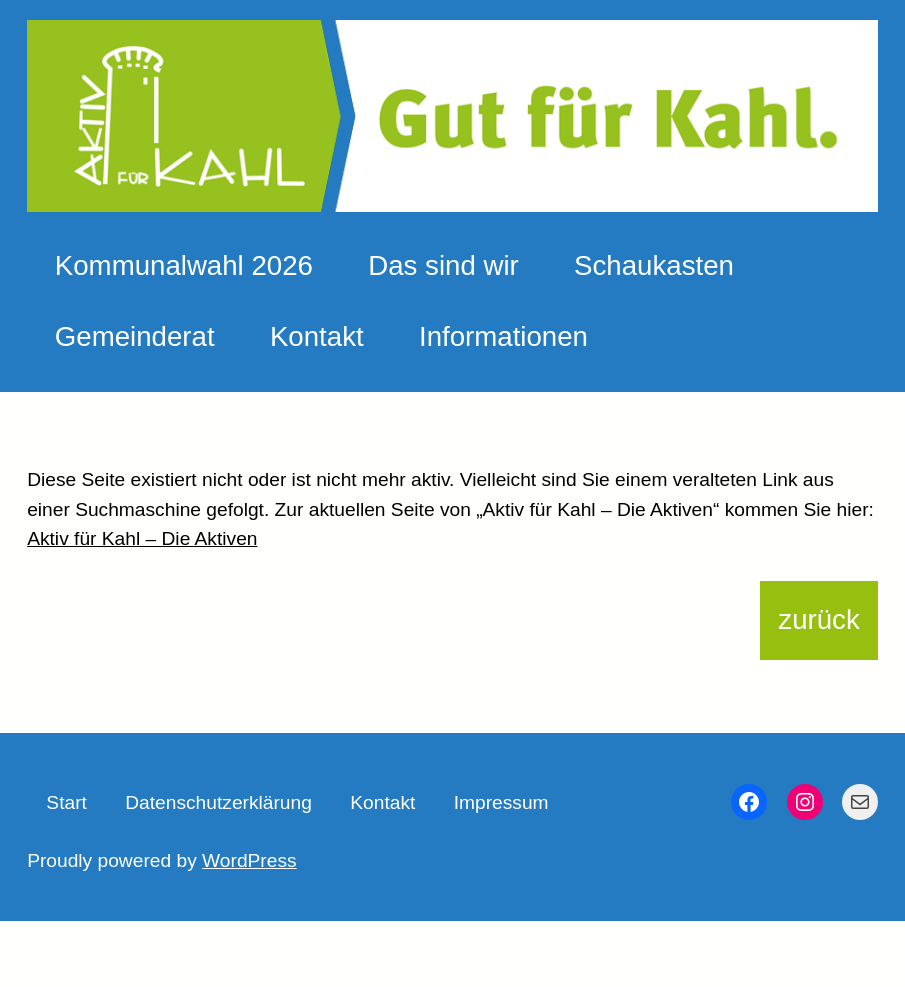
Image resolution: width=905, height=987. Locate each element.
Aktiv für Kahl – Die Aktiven (142, 538)
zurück (818, 619)
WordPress (249, 860)
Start (66, 802)
